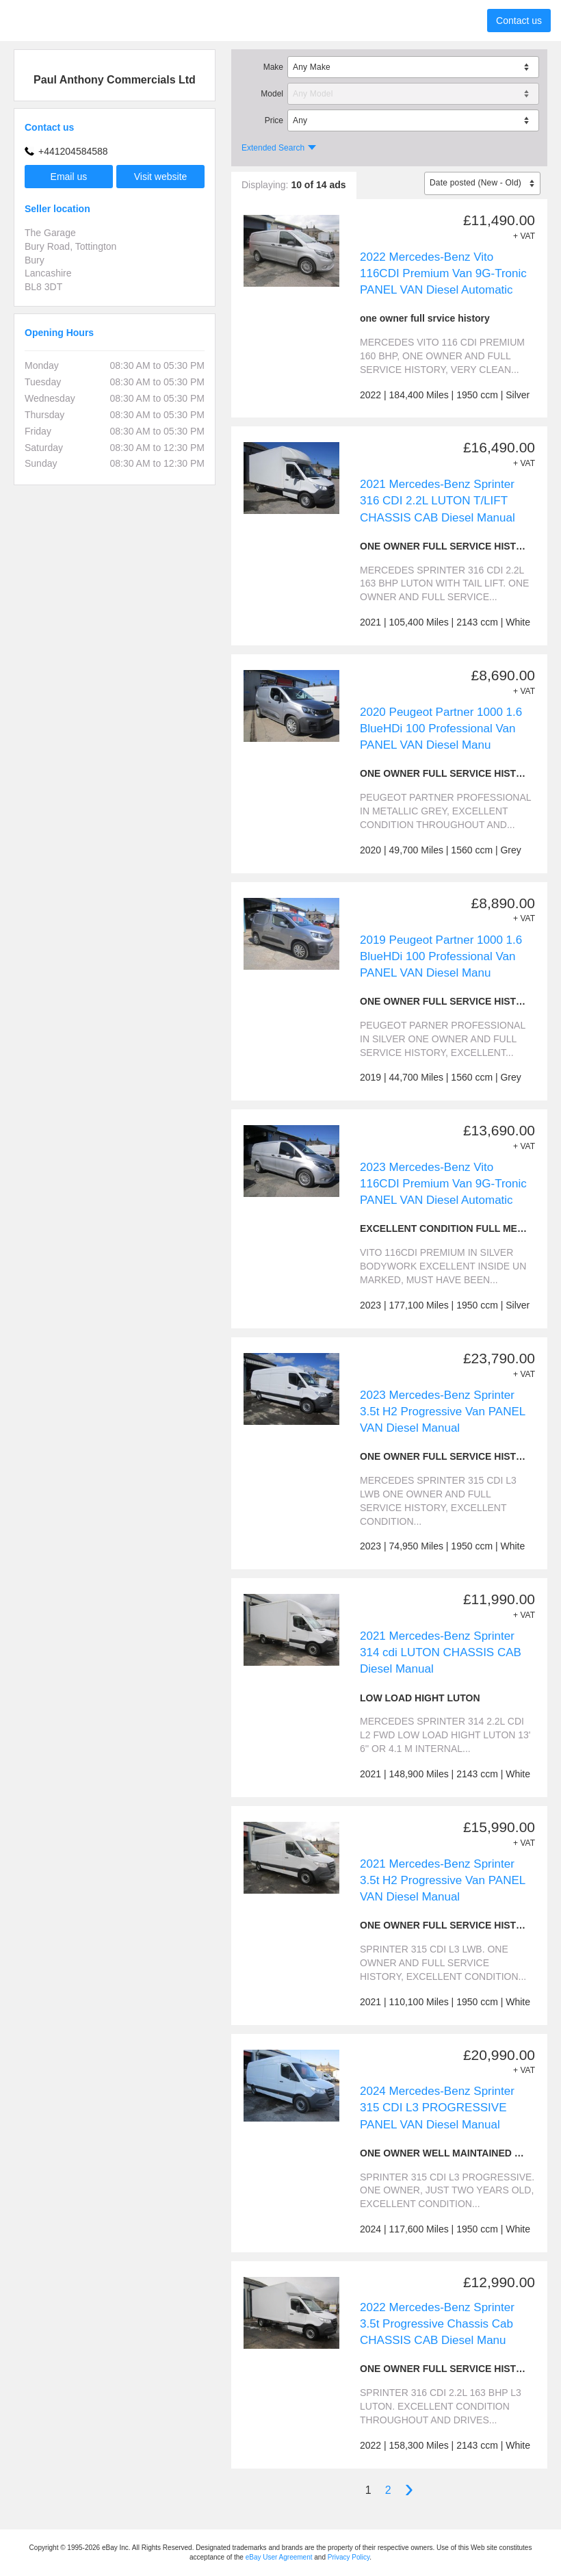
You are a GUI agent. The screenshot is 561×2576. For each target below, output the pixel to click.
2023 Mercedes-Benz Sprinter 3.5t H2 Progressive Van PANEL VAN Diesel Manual (442, 1411)
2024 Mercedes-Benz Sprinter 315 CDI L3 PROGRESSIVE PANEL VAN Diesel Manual (437, 2107)
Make (273, 67)
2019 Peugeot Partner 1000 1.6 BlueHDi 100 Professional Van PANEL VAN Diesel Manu (441, 956)
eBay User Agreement (279, 2557)
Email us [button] (69, 176)
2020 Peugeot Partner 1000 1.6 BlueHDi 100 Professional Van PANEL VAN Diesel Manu (441, 728)
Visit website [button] (160, 176)
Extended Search (273, 148)
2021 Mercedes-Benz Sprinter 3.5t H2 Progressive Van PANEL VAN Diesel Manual (442, 1880)
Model (272, 94)
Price (274, 120)
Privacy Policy (349, 2557)
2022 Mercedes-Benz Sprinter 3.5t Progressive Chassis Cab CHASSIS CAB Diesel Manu (437, 2324)
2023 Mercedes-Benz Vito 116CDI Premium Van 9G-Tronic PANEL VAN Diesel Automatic (443, 1184)
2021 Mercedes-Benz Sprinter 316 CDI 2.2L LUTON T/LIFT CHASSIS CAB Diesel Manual (437, 501)
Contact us (519, 20)
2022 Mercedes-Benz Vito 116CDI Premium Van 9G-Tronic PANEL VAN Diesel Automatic (443, 273)
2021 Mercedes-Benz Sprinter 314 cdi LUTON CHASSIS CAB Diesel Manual (440, 1652)
